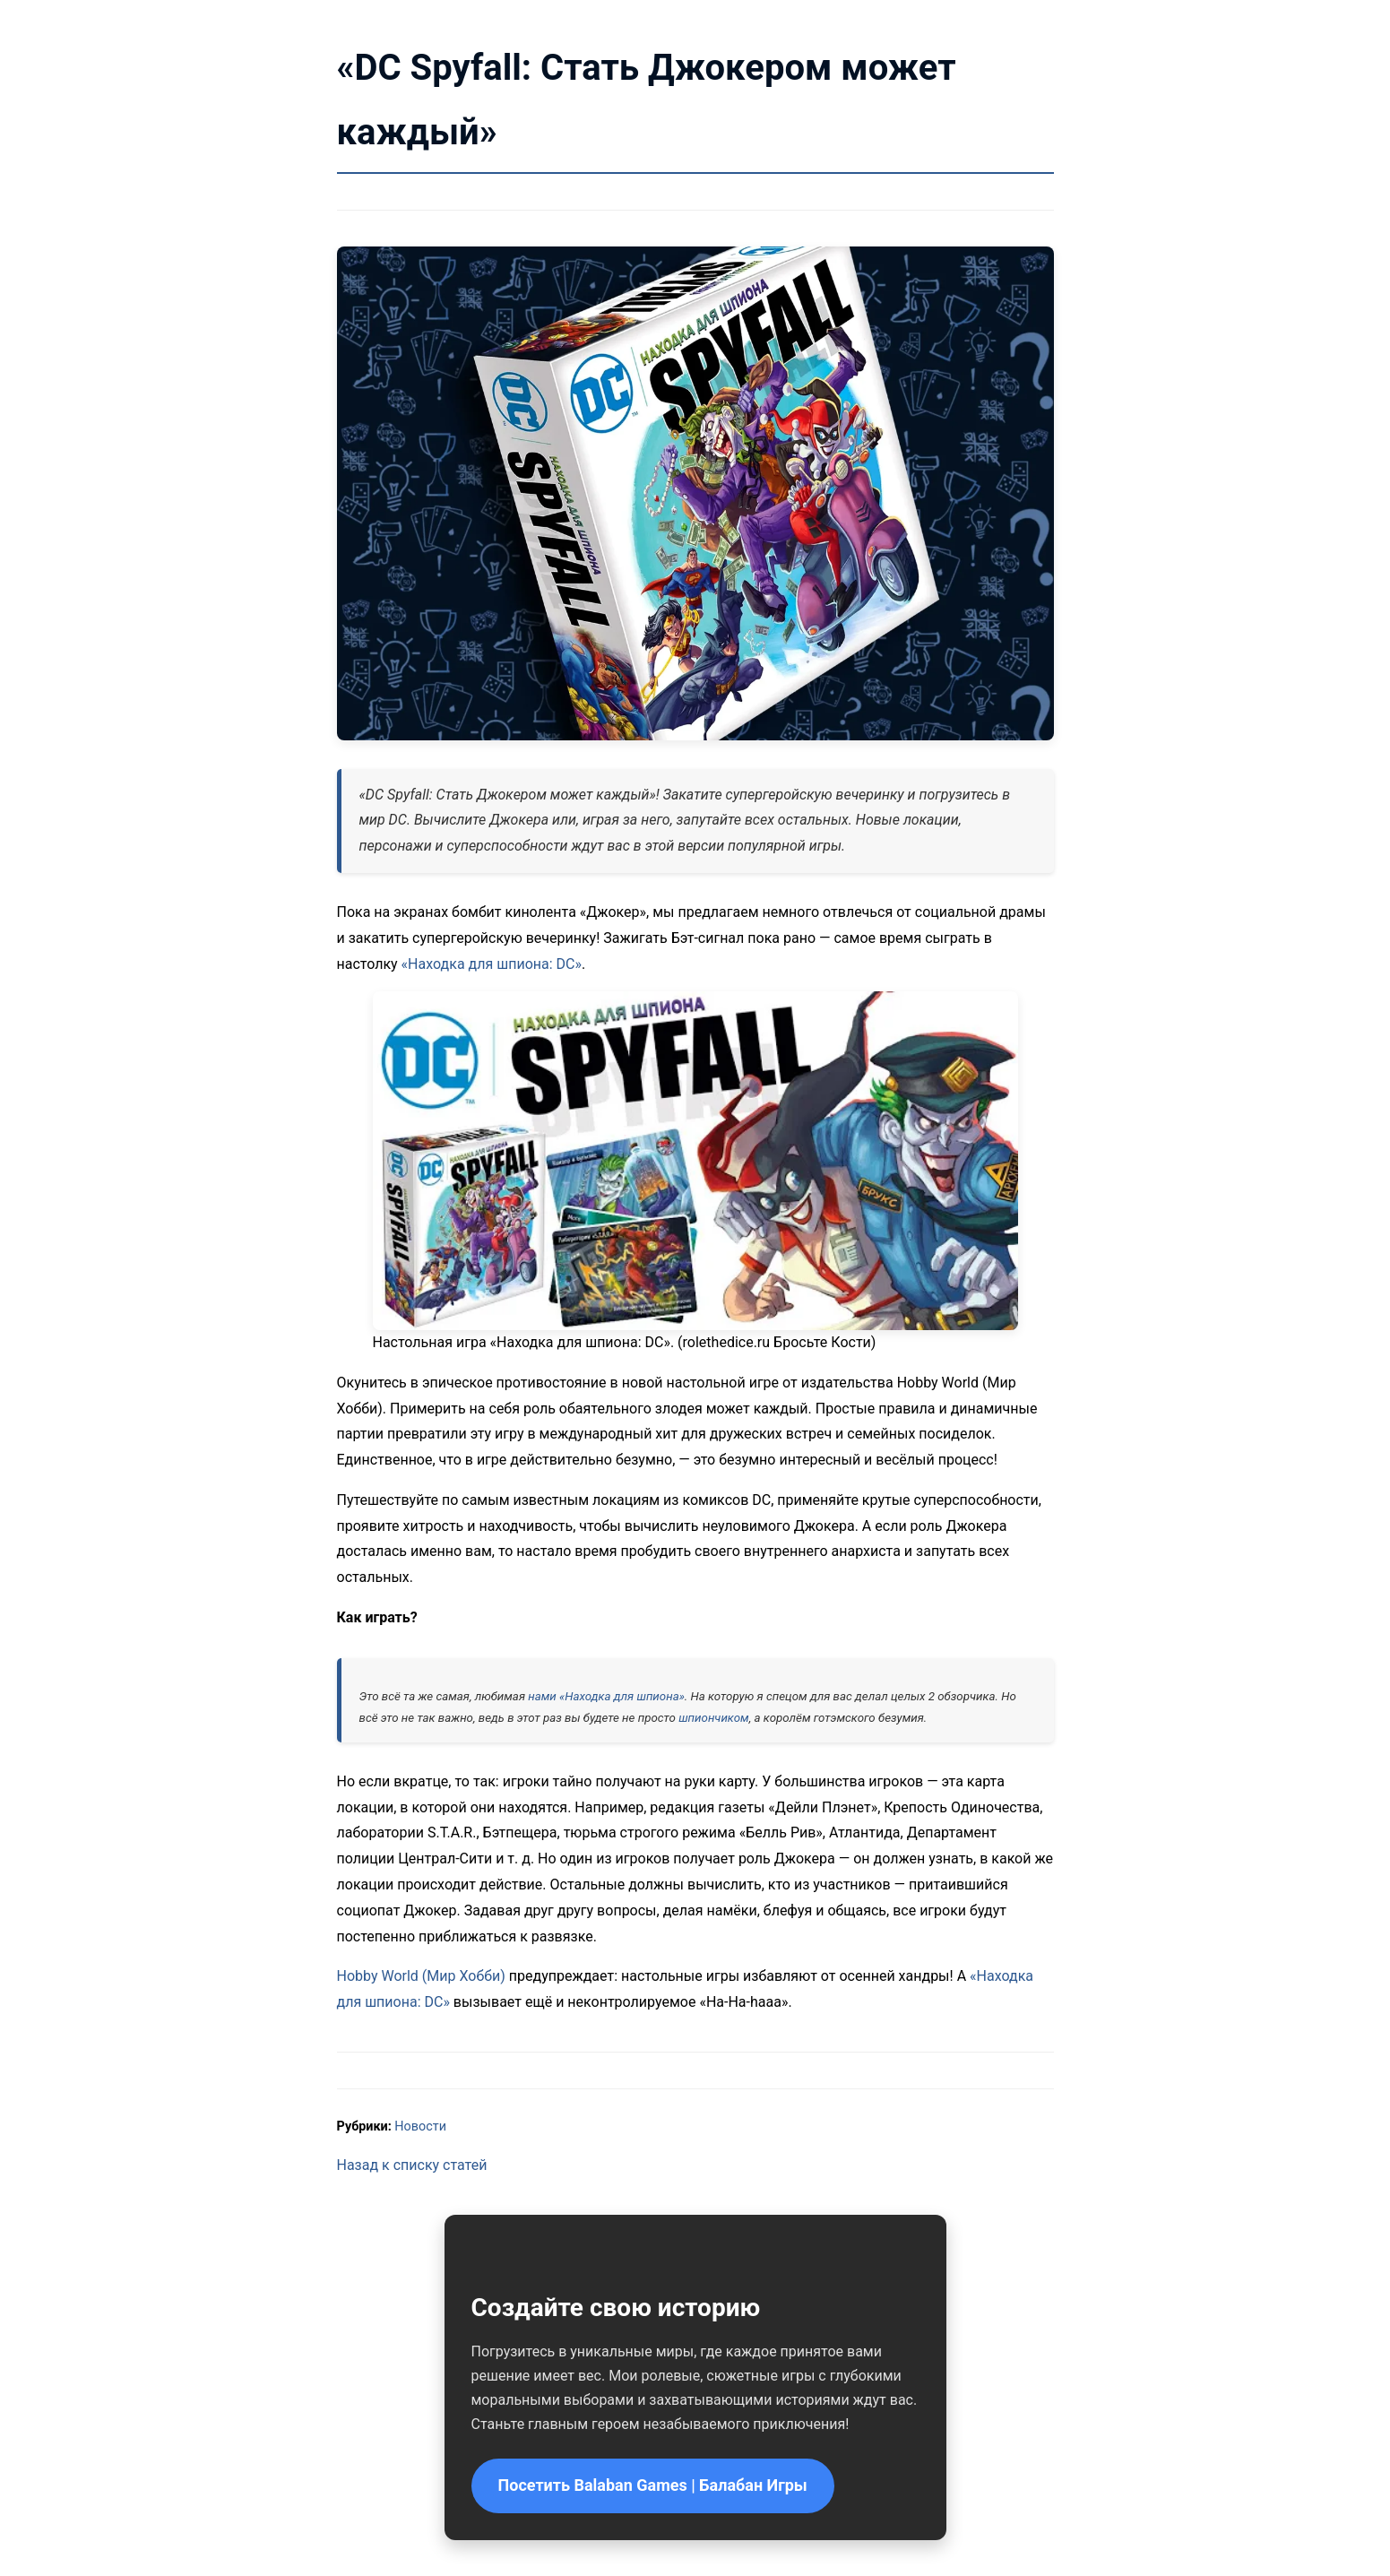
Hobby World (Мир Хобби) (421, 1975)
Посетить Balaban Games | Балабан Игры (652, 2485)
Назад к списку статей (412, 2165)
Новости (420, 2126)
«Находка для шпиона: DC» (491, 963)
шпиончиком (713, 1718)
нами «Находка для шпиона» (606, 1696)
